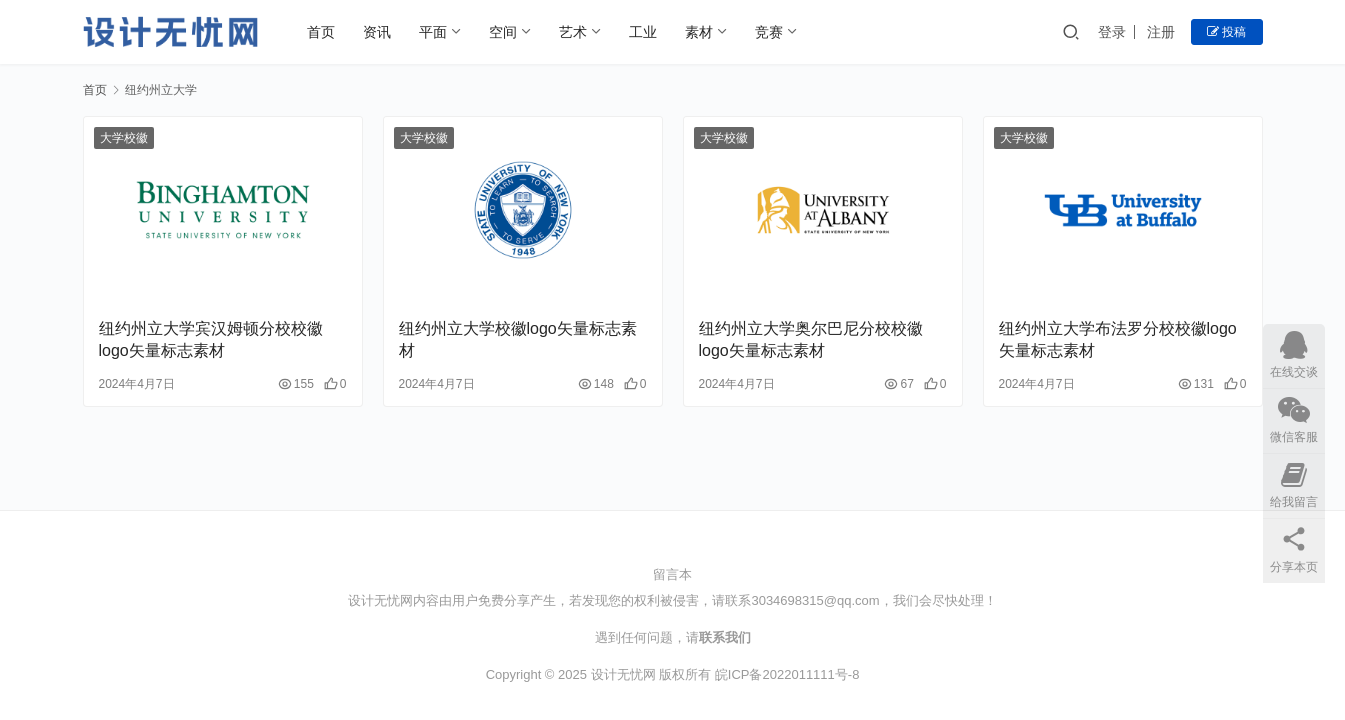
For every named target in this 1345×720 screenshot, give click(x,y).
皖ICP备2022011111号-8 (787, 674)
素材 (699, 32)
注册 (1161, 32)
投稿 (1226, 32)
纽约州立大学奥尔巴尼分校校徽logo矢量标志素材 (811, 339)
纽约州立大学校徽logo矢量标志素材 (518, 339)
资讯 (377, 32)
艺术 (573, 32)
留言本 (672, 574)
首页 (321, 32)
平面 (433, 32)
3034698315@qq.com (815, 600)
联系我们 (725, 637)
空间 (503, 32)
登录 (1112, 32)
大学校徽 (124, 138)
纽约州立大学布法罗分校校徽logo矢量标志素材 (1118, 339)
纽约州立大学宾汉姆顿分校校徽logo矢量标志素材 (211, 339)
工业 (643, 32)
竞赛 (769, 32)
